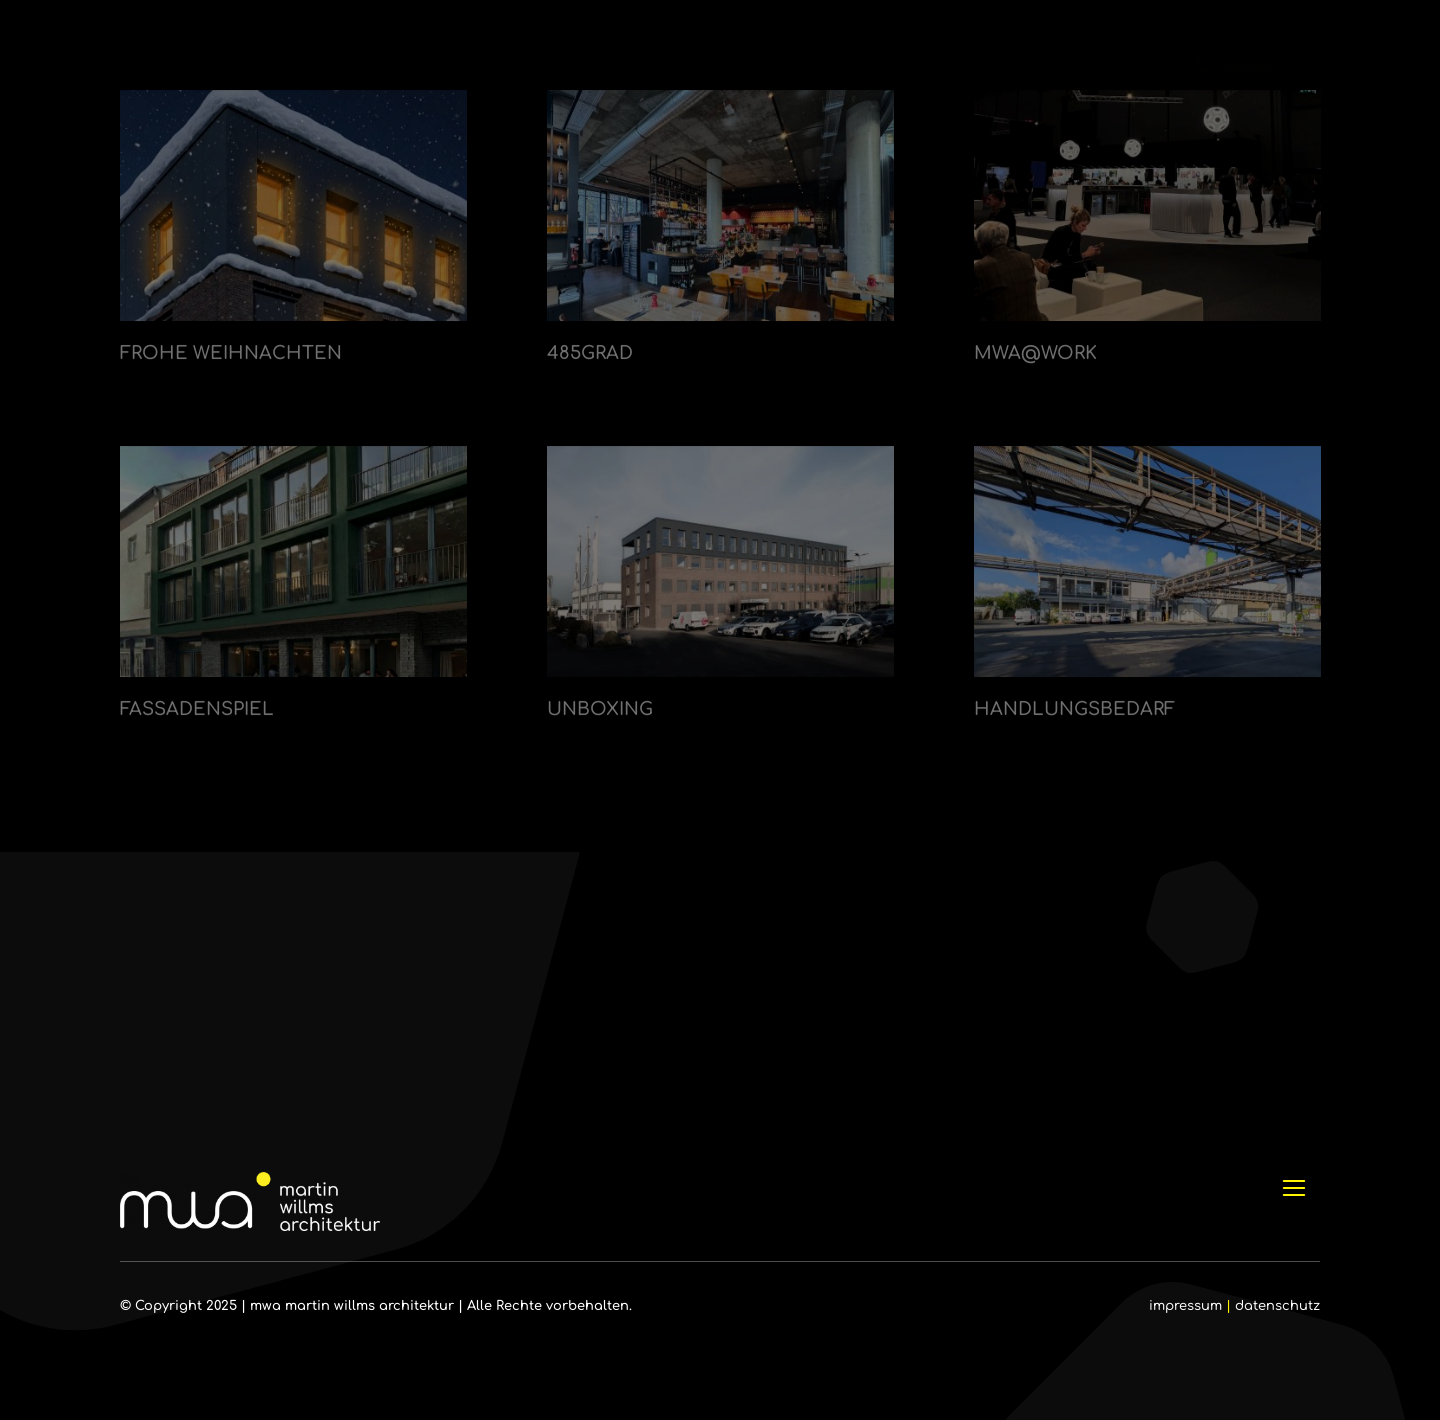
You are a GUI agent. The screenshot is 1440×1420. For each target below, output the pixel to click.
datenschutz (1277, 1306)
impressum (1185, 1306)
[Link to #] (1353, 68)
